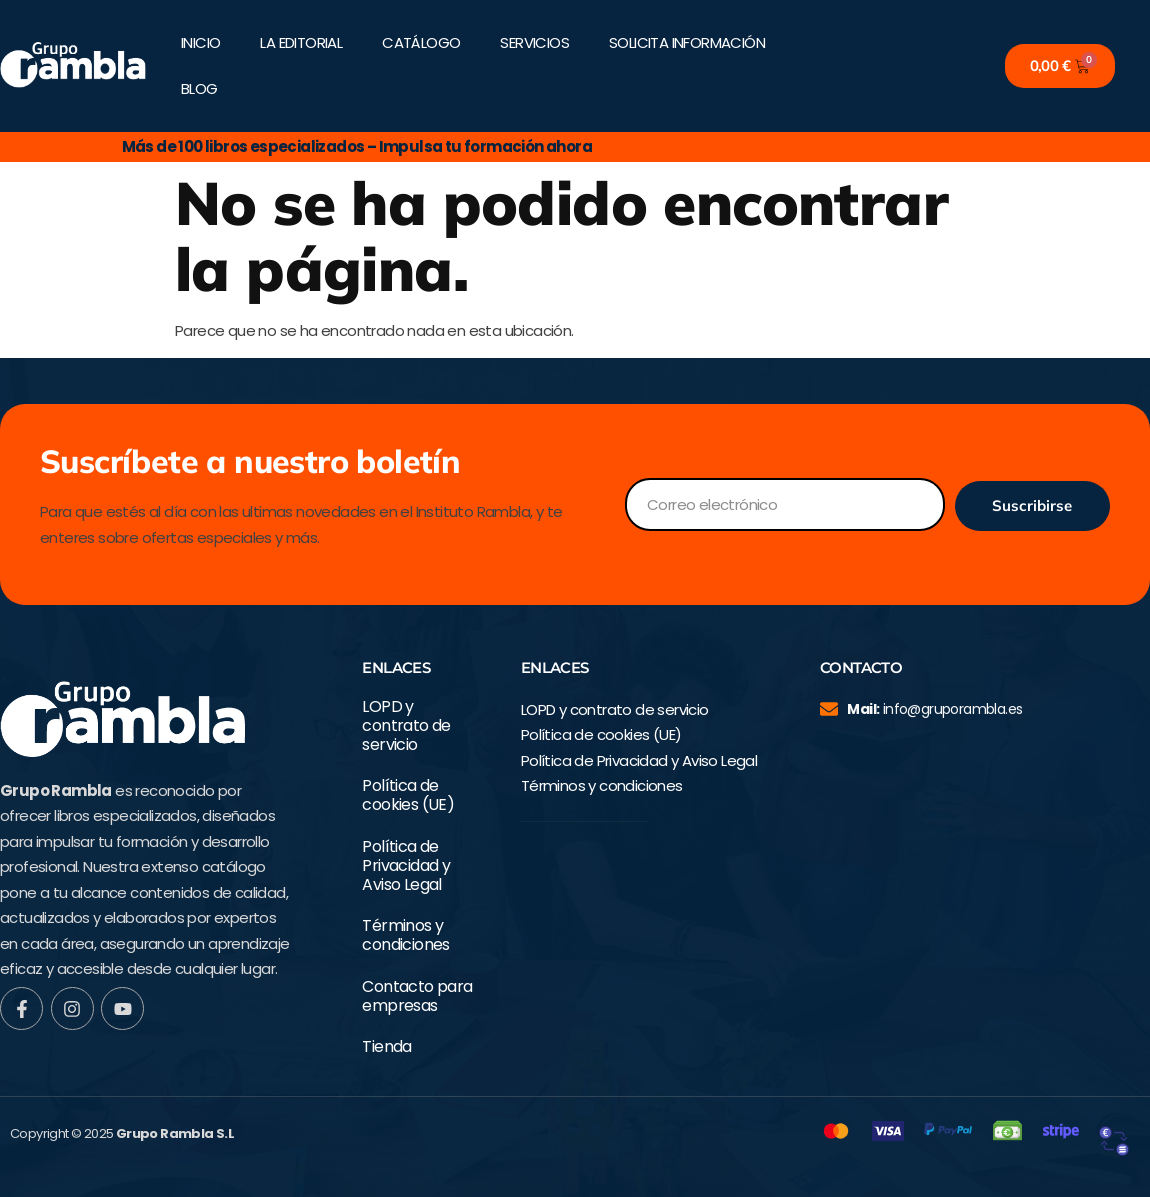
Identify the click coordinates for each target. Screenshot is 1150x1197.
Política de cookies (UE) (408, 795)
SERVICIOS (534, 42)
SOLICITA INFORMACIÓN (687, 42)
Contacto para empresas (417, 996)
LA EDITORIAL (301, 42)
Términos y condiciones (405, 935)
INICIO (200, 42)
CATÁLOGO (421, 42)
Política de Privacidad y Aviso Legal (406, 866)
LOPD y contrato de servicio (406, 726)
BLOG (199, 88)
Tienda (386, 1046)
